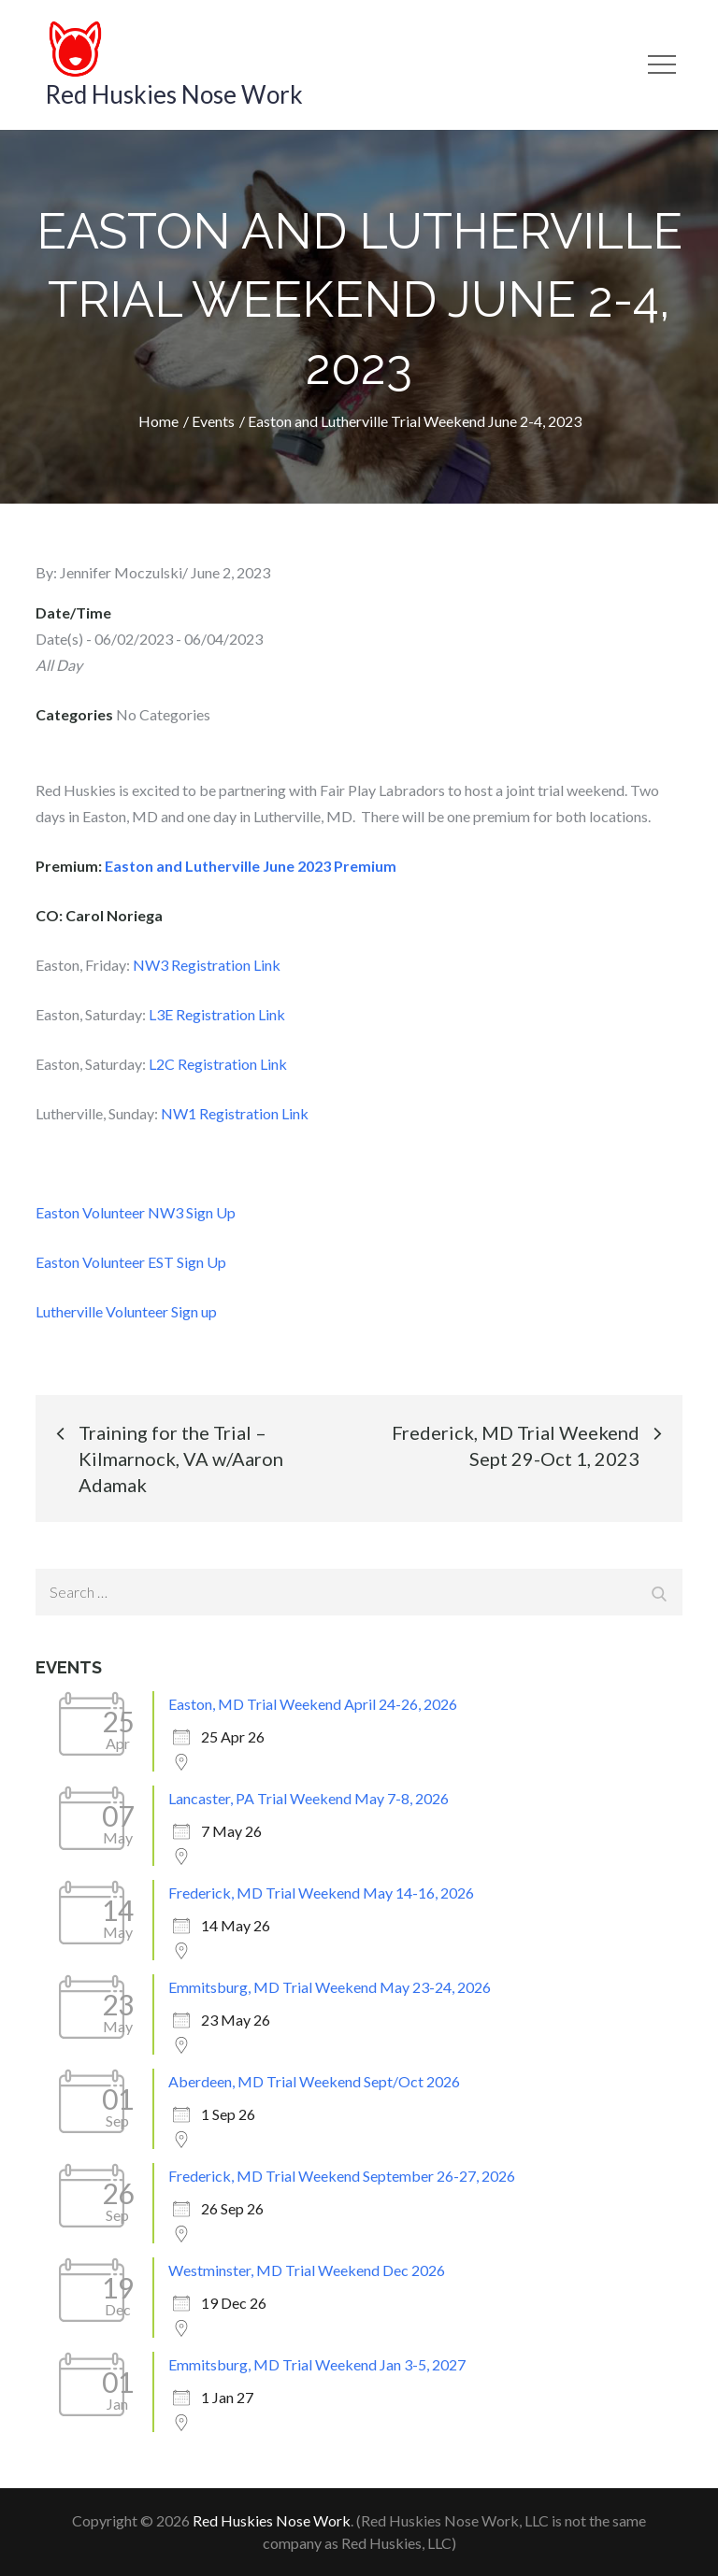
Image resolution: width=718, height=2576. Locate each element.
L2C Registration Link (218, 1064)
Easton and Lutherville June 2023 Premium (250, 866)
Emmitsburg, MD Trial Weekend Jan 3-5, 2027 (317, 2364)
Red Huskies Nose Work (174, 94)
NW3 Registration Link (206, 965)
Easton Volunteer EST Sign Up (131, 1262)
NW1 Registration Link (235, 1113)
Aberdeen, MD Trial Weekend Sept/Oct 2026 (314, 2081)
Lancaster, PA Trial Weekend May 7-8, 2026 (308, 1798)
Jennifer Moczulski (121, 572)
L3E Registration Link (217, 1014)
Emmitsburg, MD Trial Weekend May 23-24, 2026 (329, 1987)
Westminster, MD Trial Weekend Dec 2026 (306, 2270)
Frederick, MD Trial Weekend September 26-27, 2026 (341, 2176)
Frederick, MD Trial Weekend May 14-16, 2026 (321, 1892)
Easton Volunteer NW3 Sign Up (136, 1212)
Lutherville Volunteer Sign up (126, 1311)
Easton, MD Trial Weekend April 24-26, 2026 (312, 1704)
